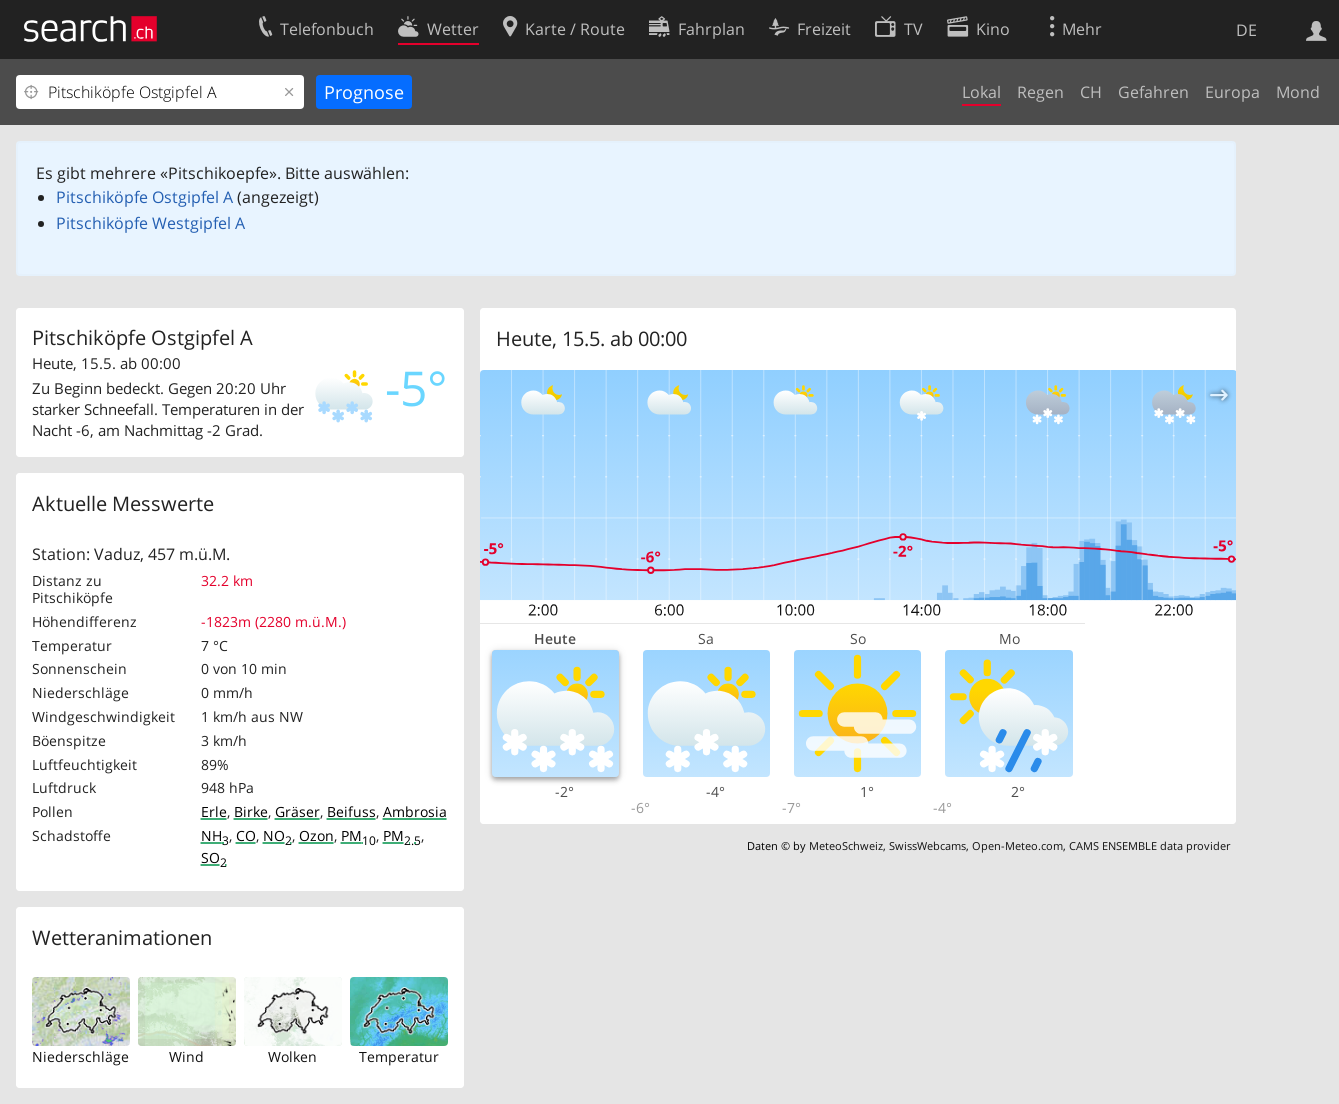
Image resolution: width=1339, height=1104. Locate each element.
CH (1091, 92)
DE (1246, 30)
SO (214, 857)
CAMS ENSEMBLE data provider (1149, 845)
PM (358, 835)
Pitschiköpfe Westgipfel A (150, 223)
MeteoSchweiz (846, 845)
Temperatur (399, 1056)
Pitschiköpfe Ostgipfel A (144, 197)
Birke (251, 811)
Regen (1040, 92)
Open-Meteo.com (1017, 845)
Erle (214, 811)
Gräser (297, 811)
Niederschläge (80, 1056)
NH (215, 835)
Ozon (316, 835)
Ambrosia (415, 811)
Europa (1232, 92)
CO (246, 835)
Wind (186, 1056)
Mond (1298, 92)
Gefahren (1153, 92)
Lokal (981, 92)
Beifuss (351, 811)
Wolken (292, 1056)
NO (277, 835)
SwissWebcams (927, 845)
